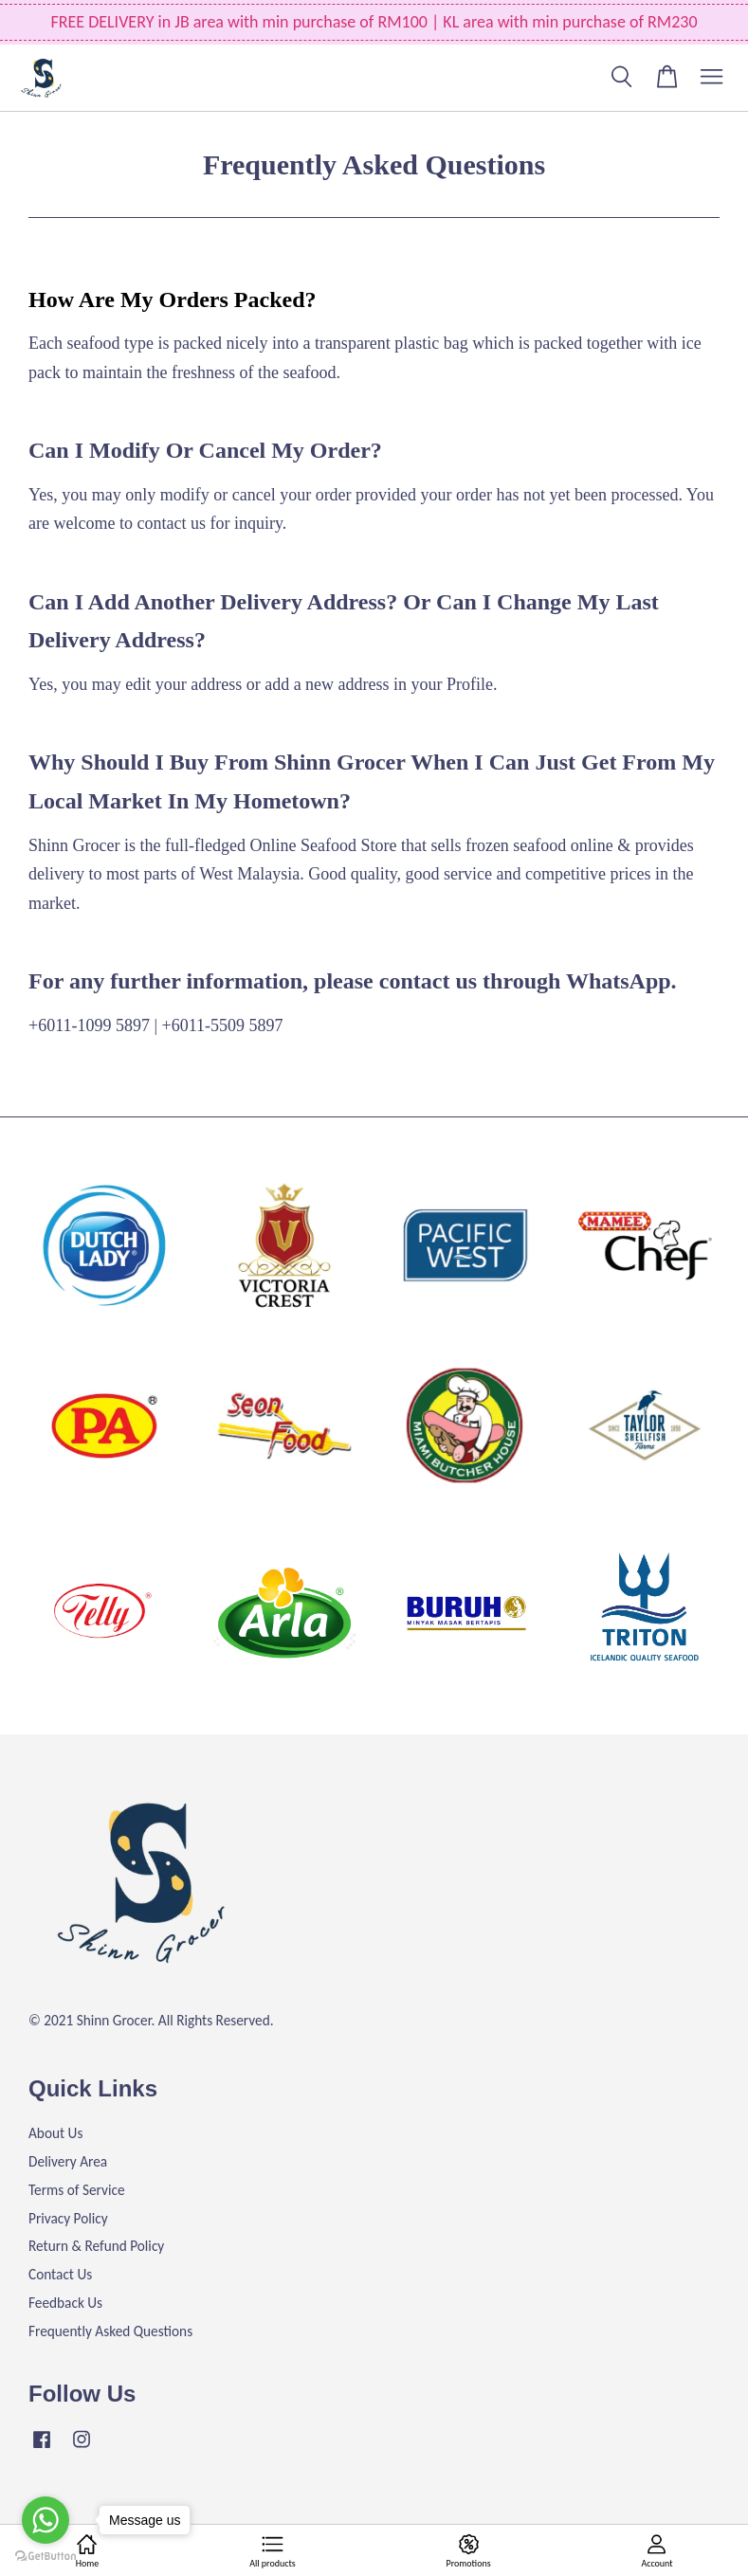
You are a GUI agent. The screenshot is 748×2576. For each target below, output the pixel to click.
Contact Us (60, 2274)
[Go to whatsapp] (45, 2520)
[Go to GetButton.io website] (45, 2556)
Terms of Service (76, 2190)
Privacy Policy (68, 2218)
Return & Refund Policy (96, 2246)
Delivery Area (67, 2161)
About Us (55, 2133)
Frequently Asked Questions (110, 2331)
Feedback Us (65, 2303)
